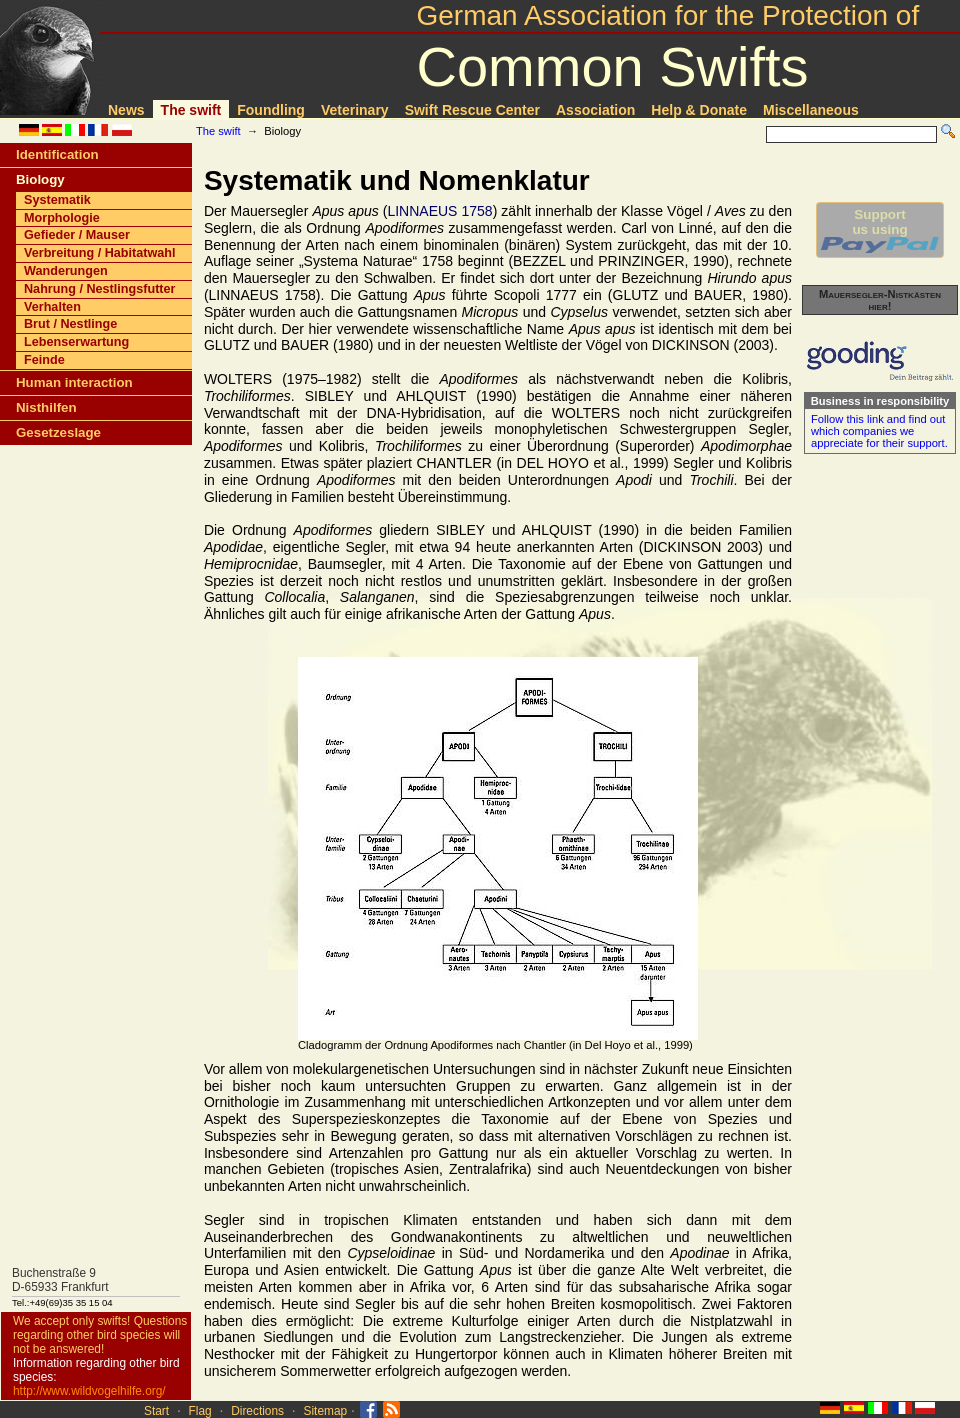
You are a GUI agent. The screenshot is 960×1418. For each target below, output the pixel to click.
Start (156, 1411)
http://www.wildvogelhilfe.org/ (89, 1391)
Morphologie (62, 218)
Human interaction (74, 382)
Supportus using (880, 230)
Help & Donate (699, 110)
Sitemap (326, 1411)
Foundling (271, 110)
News (126, 110)
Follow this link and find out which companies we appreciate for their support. (879, 431)
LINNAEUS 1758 (439, 211)
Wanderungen (66, 271)
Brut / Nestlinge (70, 324)
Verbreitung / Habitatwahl (100, 253)
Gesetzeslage (58, 432)
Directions (257, 1411)
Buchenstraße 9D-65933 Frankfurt (60, 1280)
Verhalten (52, 307)
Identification (57, 154)
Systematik (57, 200)
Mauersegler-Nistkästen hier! (880, 300)
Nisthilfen (46, 407)
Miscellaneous (811, 110)
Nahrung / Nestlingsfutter (100, 289)
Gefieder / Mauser (77, 235)
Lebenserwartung (76, 342)
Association (595, 110)
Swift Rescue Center (472, 110)
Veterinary (355, 110)
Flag (200, 1411)
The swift (191, 110)
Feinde (44, 360)
